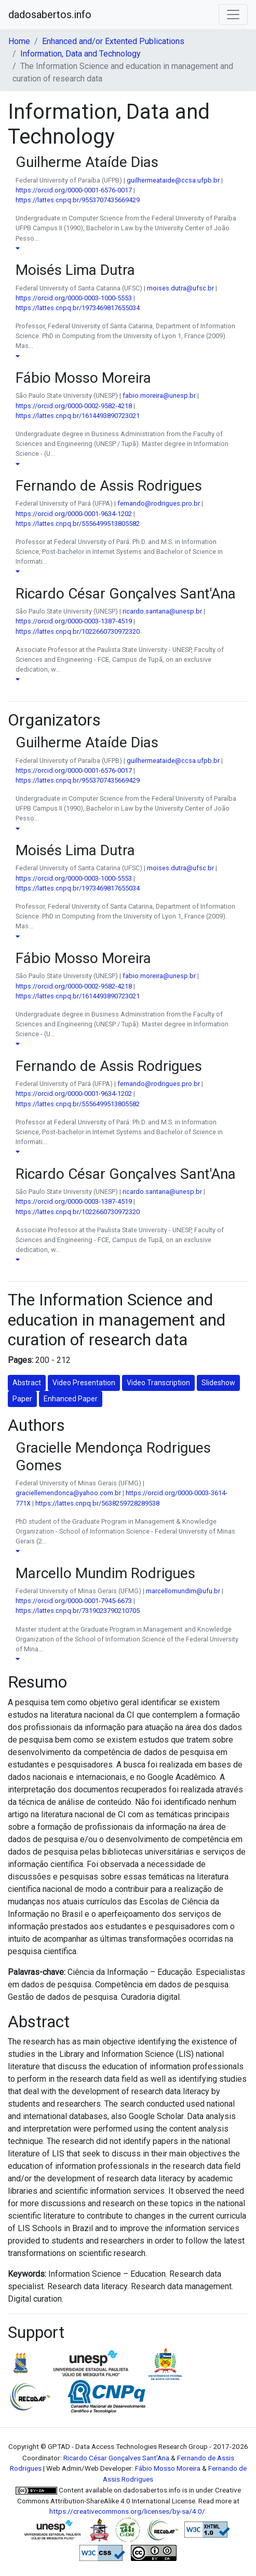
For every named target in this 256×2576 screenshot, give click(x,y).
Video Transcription (158, 1382)
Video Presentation (83, 1382)
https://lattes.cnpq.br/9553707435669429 (78, 200)
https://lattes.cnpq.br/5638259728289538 (97, 1503)
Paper (22, 1399)
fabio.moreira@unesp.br (159, 395)
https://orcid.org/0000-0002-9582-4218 (74, 406)
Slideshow (218, 1382)
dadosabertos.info (49, 14)
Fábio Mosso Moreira (167, 2468)
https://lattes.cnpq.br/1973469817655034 (78, 308)
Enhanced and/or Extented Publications (113, 41)
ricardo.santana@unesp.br (162, 611)
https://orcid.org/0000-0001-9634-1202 (74, 514)
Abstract (26, 1382)
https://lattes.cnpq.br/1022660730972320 (78, 631)
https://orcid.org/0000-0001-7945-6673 (74, 1601)
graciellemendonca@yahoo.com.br (68, 1493)
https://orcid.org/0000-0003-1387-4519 (74, 621)
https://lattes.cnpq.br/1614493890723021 (78, 416)
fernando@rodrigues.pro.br (158, 503)
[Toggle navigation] (233, 14)
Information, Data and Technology (80, 54)
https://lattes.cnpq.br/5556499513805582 (78, 523)
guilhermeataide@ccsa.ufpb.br (173, 180)
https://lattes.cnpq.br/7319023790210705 (78, 1610)
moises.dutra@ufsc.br (180, 288)
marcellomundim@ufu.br (183, 1591)
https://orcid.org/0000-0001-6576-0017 (74, 190)
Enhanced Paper (71, 1399)
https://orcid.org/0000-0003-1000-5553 (74, 298)
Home (19, 41)
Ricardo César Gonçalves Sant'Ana (116, 2458)
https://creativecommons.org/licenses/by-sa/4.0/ (127, 2511)
